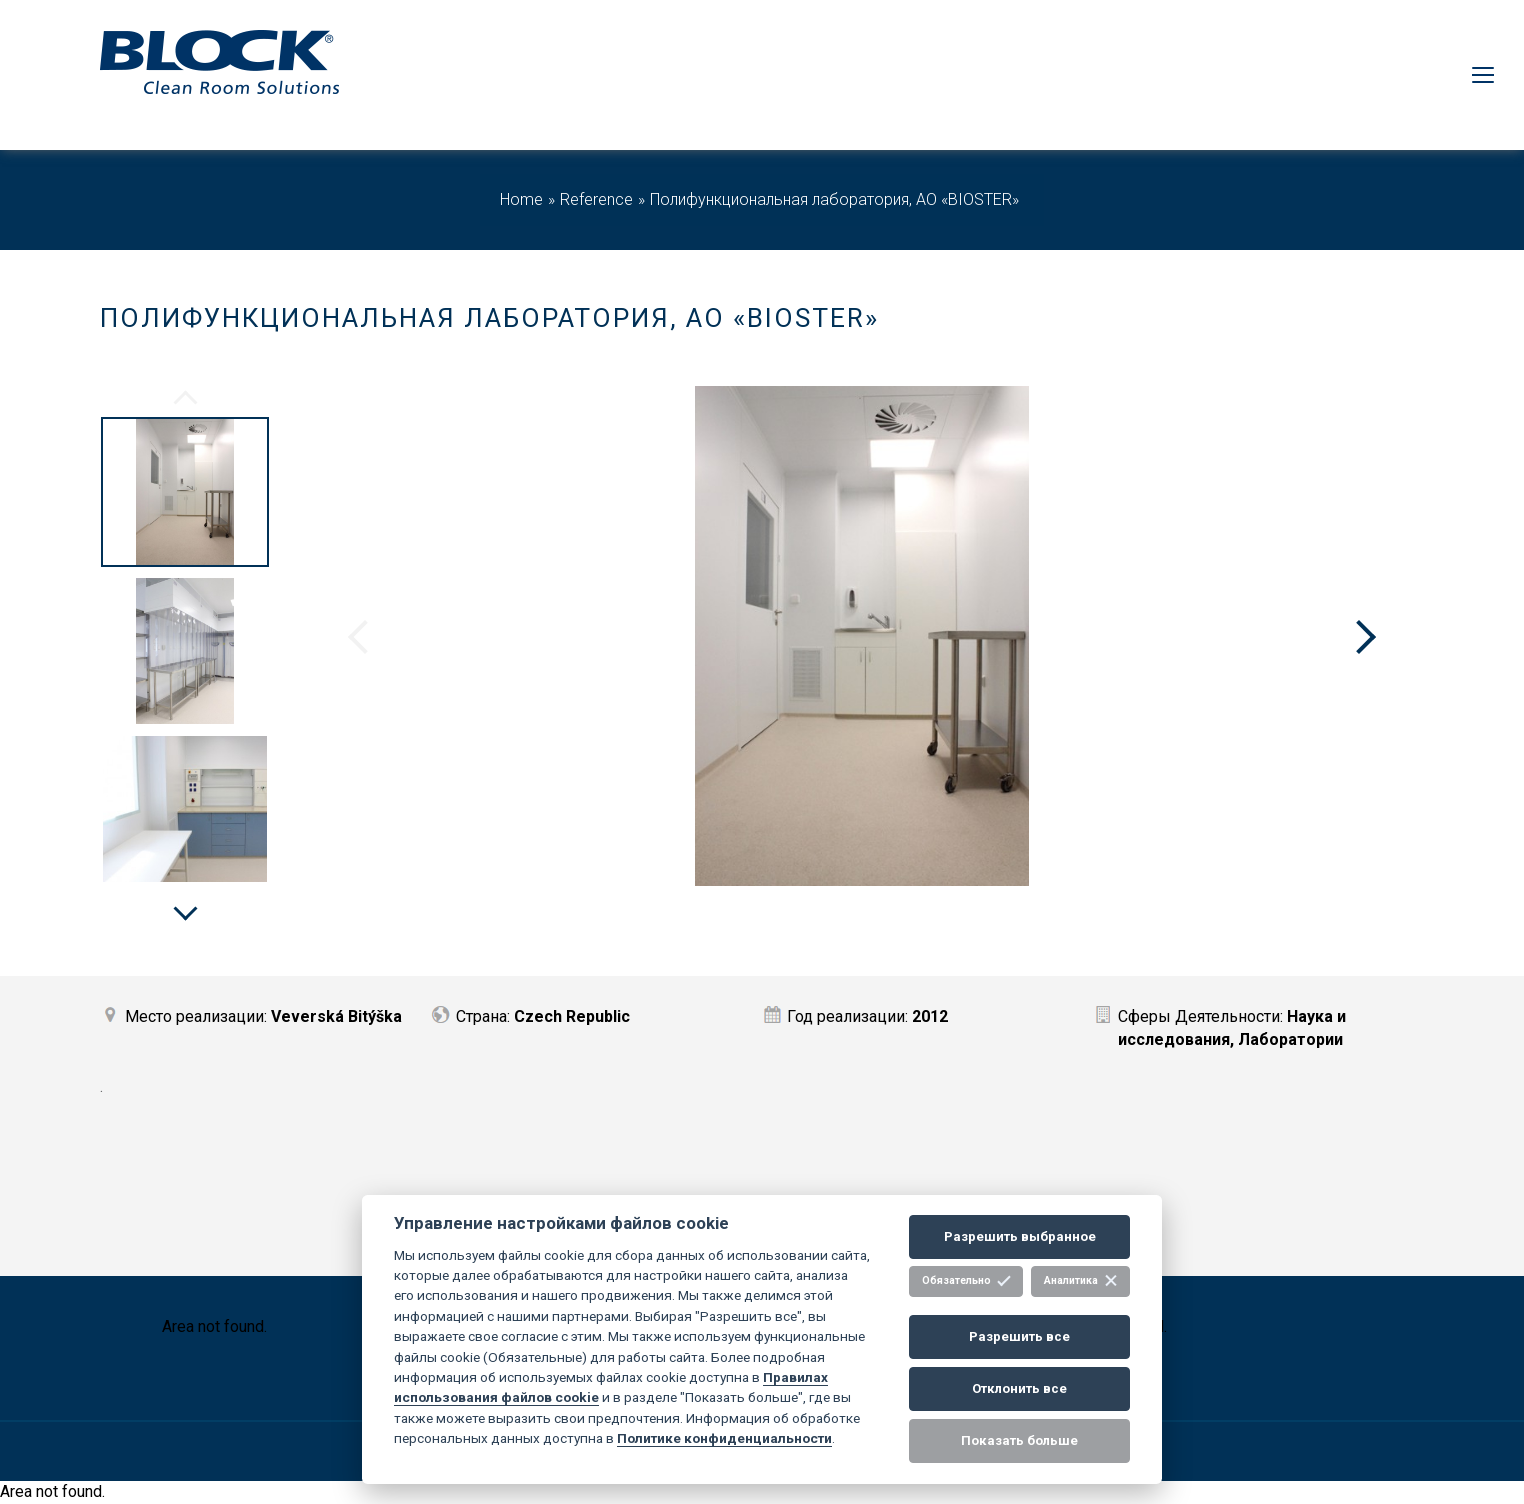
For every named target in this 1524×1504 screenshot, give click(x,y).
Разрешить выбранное (1020, 1236)
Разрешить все (1019, 1336)
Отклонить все (1019, 1388)
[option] (185, 495)
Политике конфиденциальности (724, 1438)
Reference (596, 199)
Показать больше (1019, 1440)
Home (521, 199)
